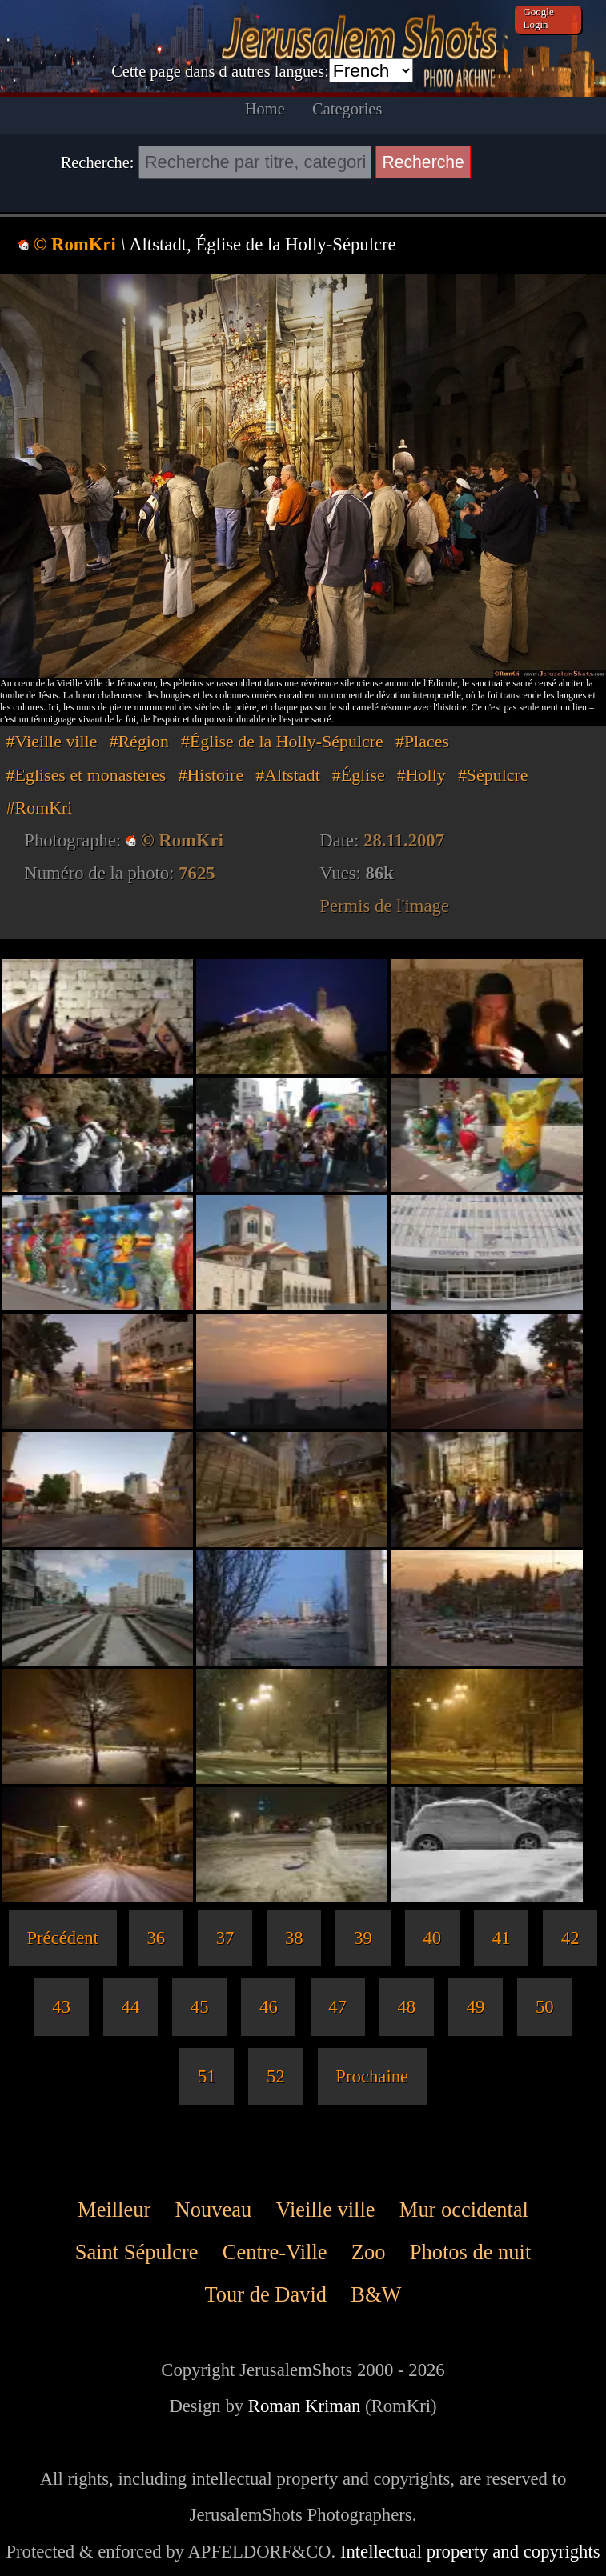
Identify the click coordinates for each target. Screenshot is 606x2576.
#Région (139, 741)
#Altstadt (287, 775)
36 (155, 1938)
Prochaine (371, 2076)
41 (501, 1938)
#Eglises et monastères (86, 775)
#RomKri (39, 808)
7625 (197, 873)
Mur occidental (463, 2210)
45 (200, 2007)
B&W (376, 2295)
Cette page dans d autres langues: (220, 71)
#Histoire (211, 775)
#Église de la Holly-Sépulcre (282, 741)
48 (407, 2007)
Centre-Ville (275, 2252)
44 (131, 2007)
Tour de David (265, 2295)
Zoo (368, 2252)
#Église (358, 775)
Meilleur (114, 2210)
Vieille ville (325, 2210)
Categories (347, 109)
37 (225, 1938)
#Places (422, 741)
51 (207, 2076)
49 (476, 2007)
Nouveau (213, 2210)
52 (276, 2076)
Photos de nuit (471, 2252)
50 (545, 2007)
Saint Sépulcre (137, 2252)
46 (268, 2007)
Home (265, 109)
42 (570, 1938)
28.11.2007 (403, 840)
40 (432, 1938)
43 (61, 2007)
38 (294, 1938)
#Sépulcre (493, 775)
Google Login (538, 18)
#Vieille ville (52, 741)
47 (337, 2007)
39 (363, 1938)
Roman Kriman (304, 2406)
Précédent (62, 1938)
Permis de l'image (384, 906)
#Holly (421, 775)
